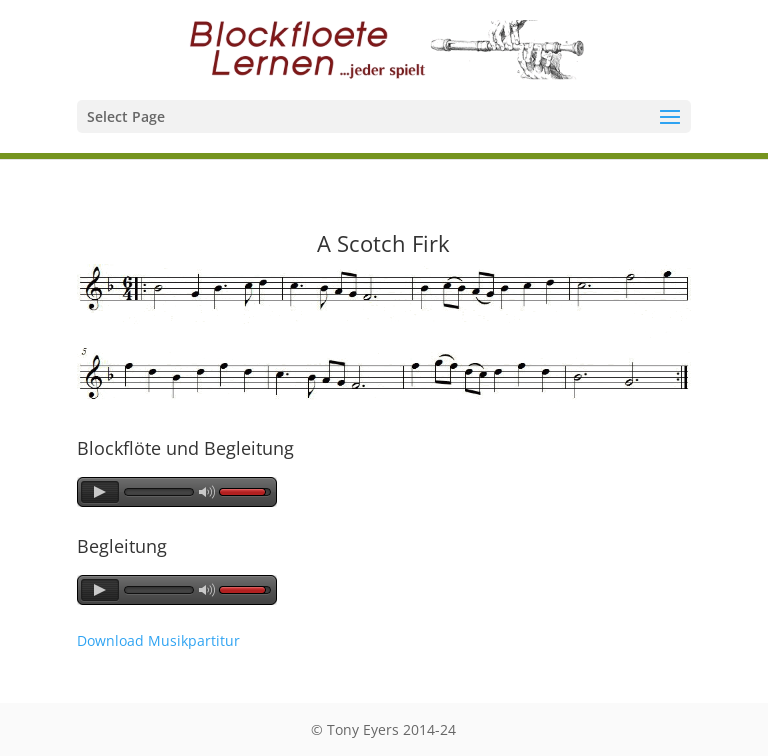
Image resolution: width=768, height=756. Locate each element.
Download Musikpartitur (158, 640)
